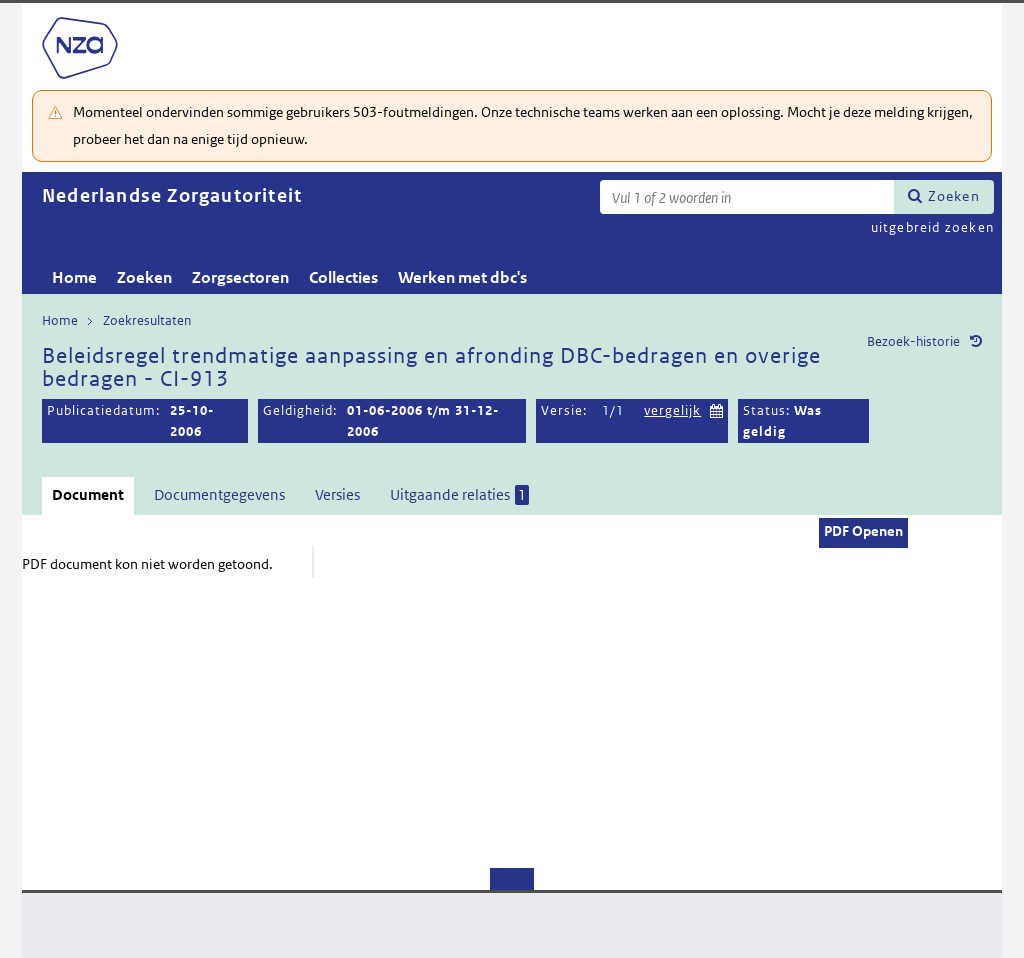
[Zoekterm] (747, 197)
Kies (717, 408)
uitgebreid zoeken (932, 227)
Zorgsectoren (240, 277)
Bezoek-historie (913, 341)
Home (74, 277)
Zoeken (954, 196)
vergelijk (672, 410)
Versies (337, 494)
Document (88, 494)
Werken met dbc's (462, 277)
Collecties (343, 277)
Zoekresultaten (147, 320)
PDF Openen (863, 531)
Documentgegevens (219, 494)
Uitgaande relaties (459, 495)
